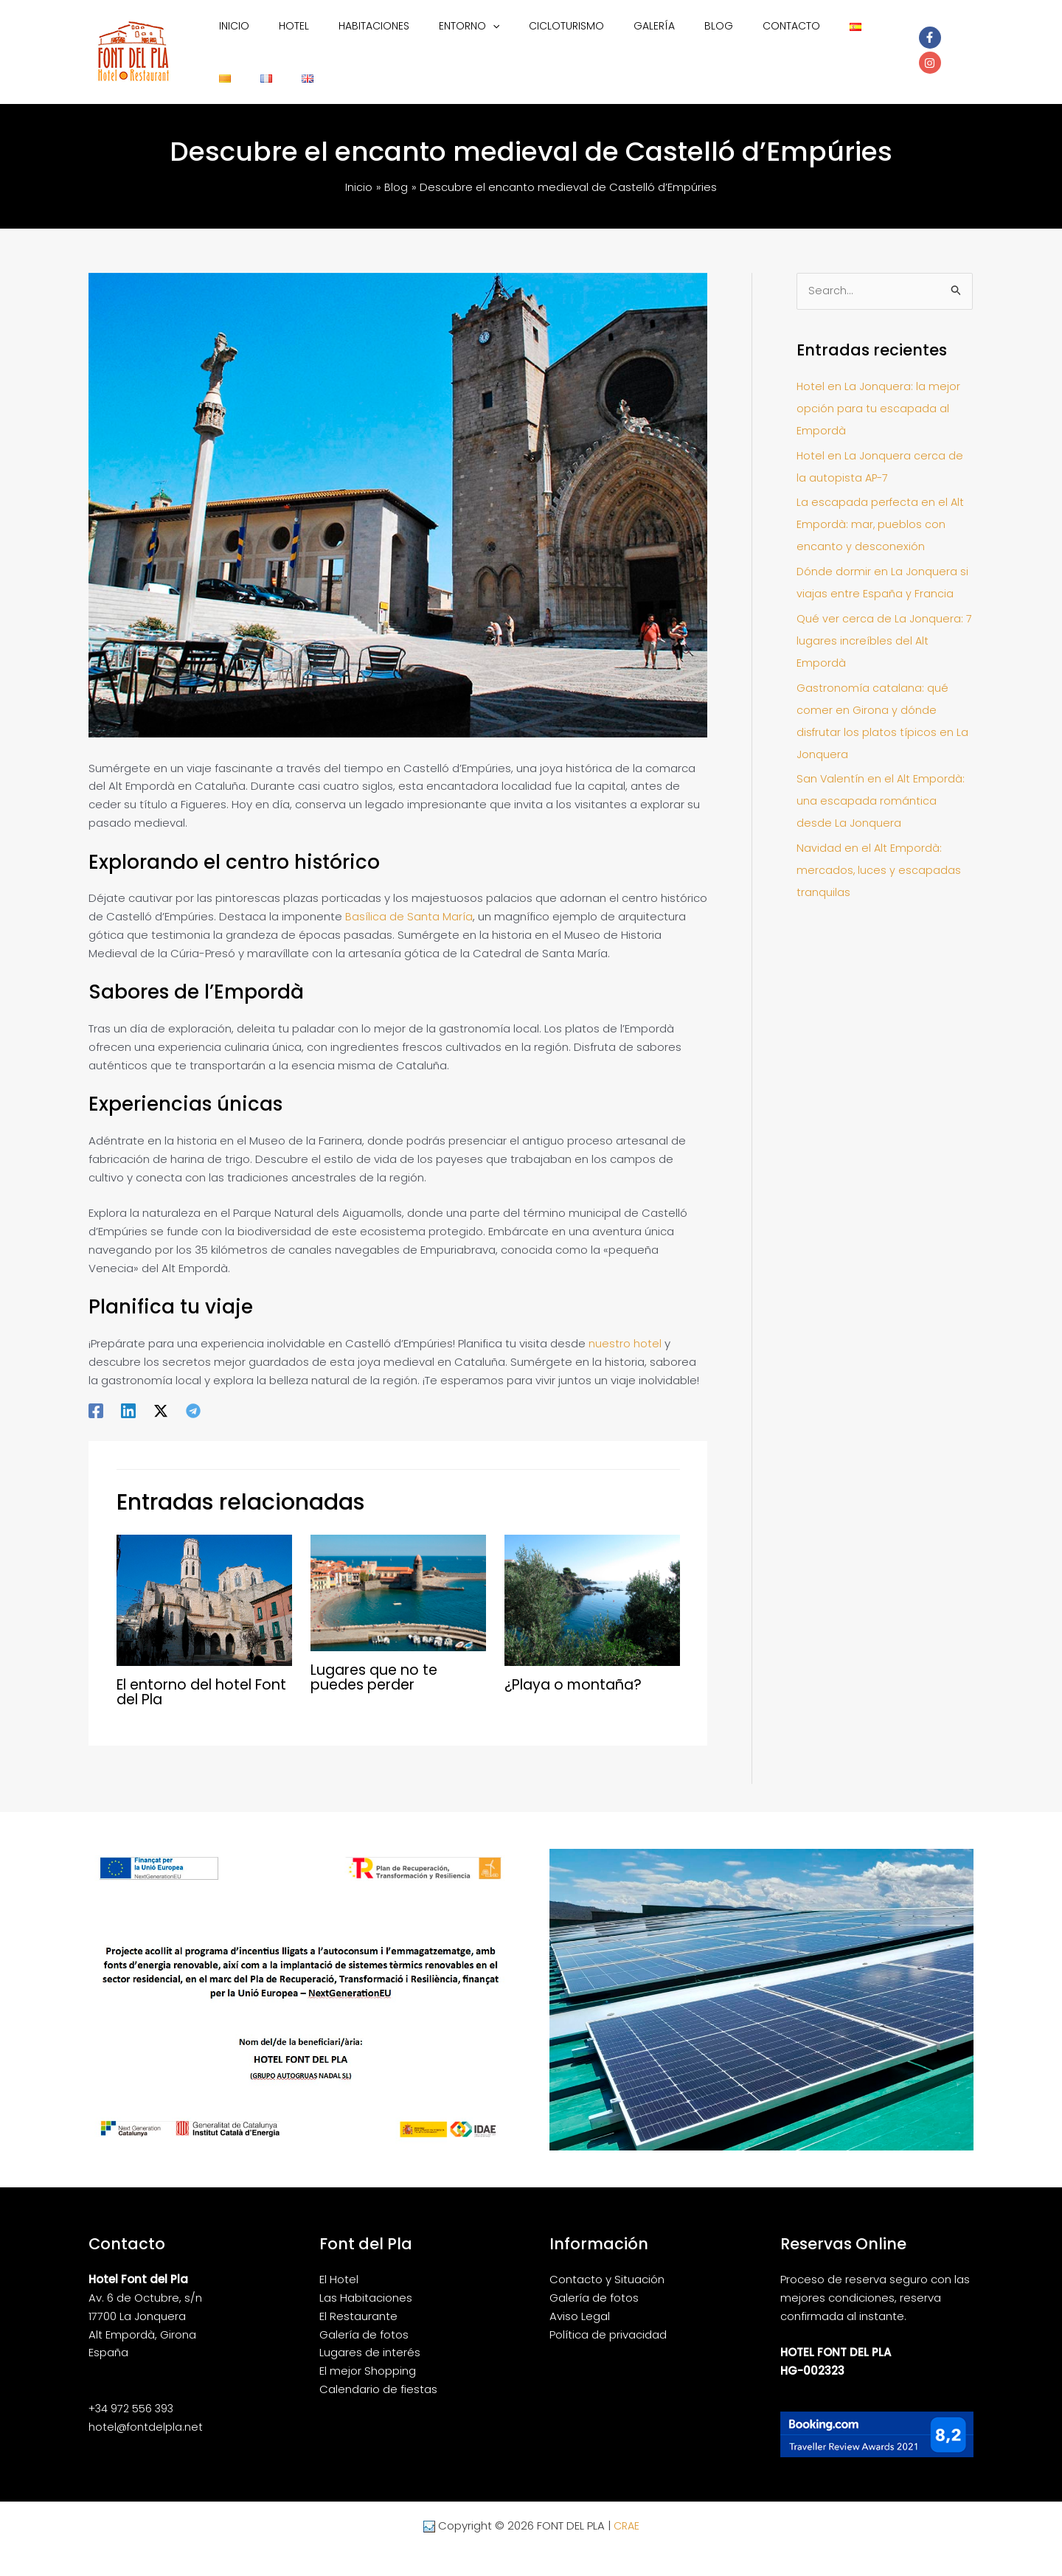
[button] (465, 44)
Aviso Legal (579, 2301)
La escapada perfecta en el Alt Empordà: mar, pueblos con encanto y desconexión (880, 510)
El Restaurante (358, 2301)
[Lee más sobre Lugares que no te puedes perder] (398, 1577)
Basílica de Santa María (409, 901)
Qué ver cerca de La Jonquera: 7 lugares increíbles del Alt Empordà (884, 626)
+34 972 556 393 (132, 2393)
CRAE (626, 2510)
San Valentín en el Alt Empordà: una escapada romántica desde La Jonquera (881, 786)
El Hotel (338, 2264)
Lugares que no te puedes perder (377, 1662)
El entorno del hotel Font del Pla (189, 1677)
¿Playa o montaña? (577, 1669)
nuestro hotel (625, 1328)
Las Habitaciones (365, 2283)
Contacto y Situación (606, 2264)
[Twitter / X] (160, 1394)
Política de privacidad (608, 2319)
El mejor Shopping (367, 2356)
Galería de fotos (364, 2319)
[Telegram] (193, 1394)
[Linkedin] (128, 1394)
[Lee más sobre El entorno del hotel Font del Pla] (204, 1584)
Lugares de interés (369, 2337)
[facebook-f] (925, 43)
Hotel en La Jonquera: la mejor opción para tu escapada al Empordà (878, 394)
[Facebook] (95, 1394)
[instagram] (954, 43)
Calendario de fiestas (378, 2374)
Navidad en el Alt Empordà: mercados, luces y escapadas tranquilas (879, 856)
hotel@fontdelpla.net (146, 2412)
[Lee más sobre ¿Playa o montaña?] (592, 1584)
